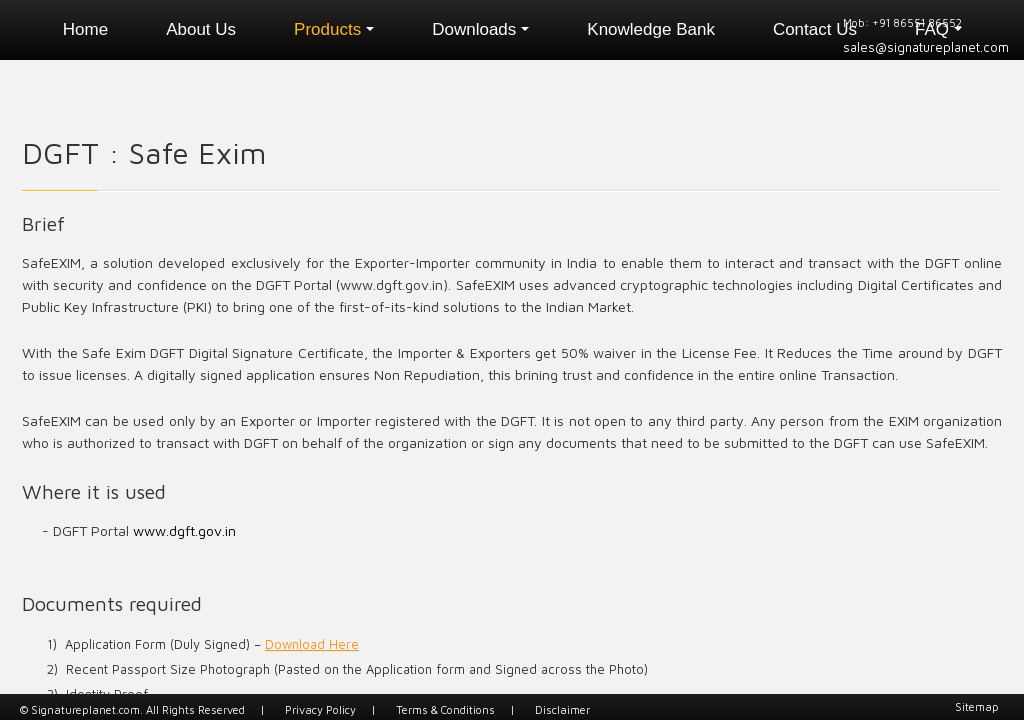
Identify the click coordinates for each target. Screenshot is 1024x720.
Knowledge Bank (651, 29)
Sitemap (977, 706)
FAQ (938, 29)
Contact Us (815, 29)
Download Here (312, 644)
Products (334, 29)
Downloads (480, 29)
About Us (201, 29)
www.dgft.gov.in (184, 530)
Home (85, 29)
